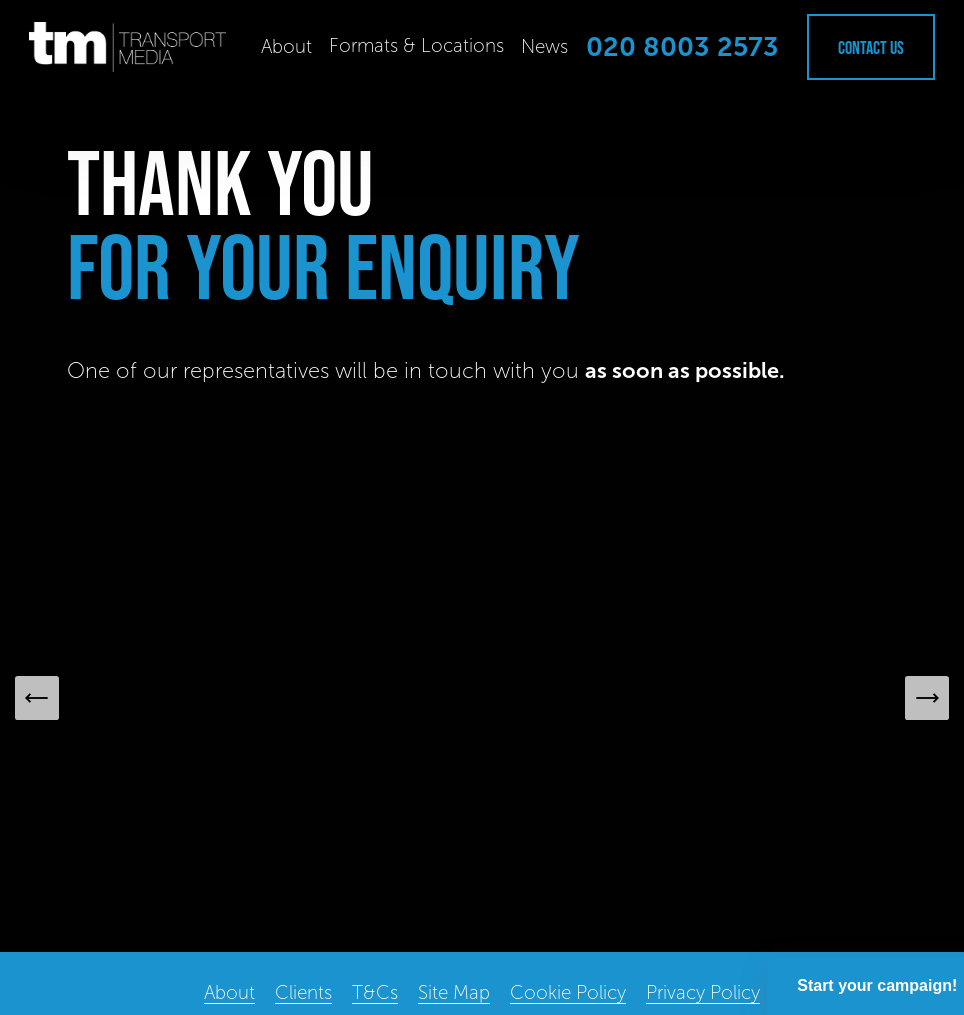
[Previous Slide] (37, 698)
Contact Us (871, 47)
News (544, 46)
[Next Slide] (927, 698)
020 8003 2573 (682, 47)
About (286, 46)
